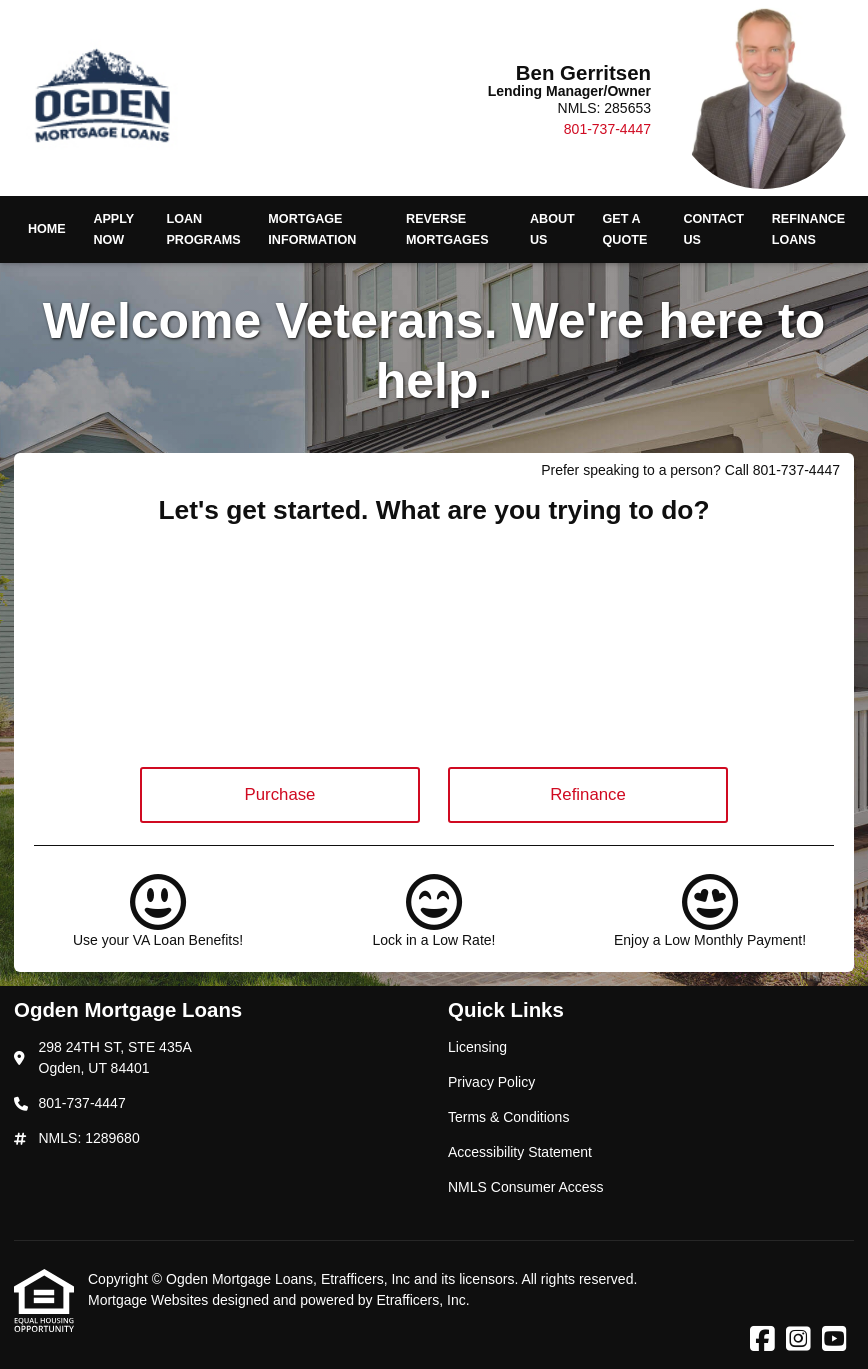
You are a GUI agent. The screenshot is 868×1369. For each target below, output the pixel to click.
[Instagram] (798, 1340)
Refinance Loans (808, 229)
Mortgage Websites (150, 1300)
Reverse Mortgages (447, 229)
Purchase (280, 794)
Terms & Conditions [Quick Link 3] (508, 1117)
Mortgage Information (312, 229)
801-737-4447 (607, 129)
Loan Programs (203, 229)
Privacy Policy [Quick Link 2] (491, 1082)
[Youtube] (834, 1340)
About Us (552, 229)
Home (47, 229)
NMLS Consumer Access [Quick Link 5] (526, 1187)
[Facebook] (762, 1340)
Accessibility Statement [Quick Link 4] (520, 1152)
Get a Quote (625, 229)
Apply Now (113, 229)
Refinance (588, 794)
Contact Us (713, 229)
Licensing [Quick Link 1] (477, 1047)
